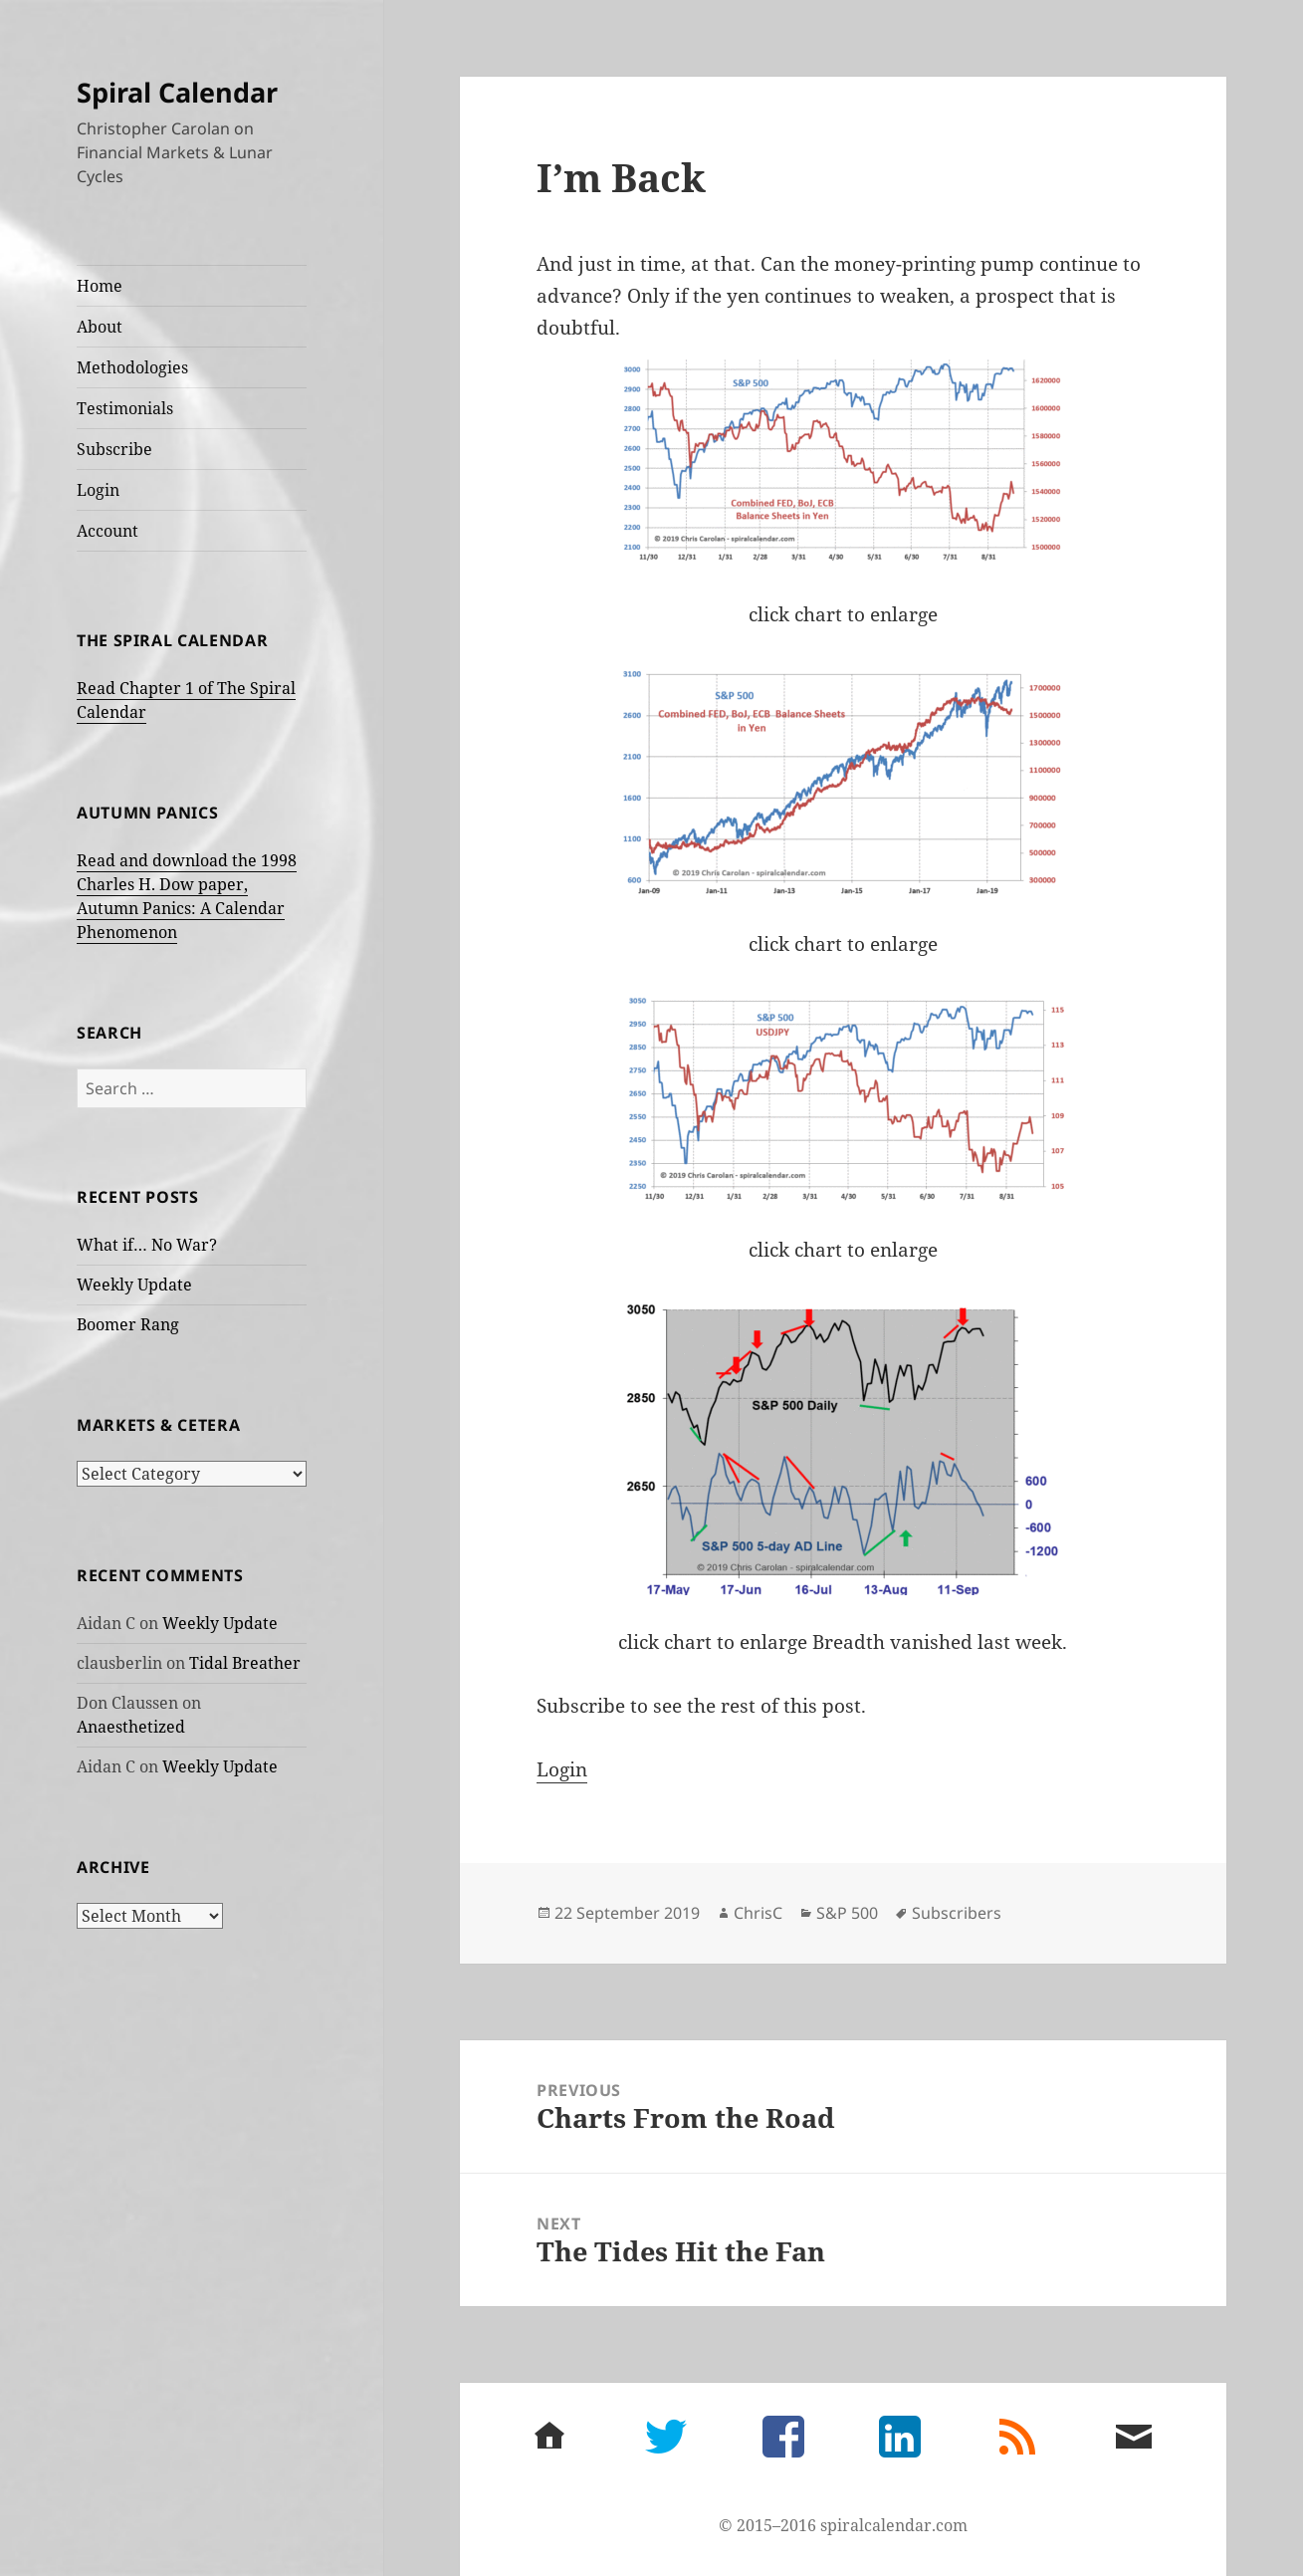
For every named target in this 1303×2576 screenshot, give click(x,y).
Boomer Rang (128, 1324)
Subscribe (114, 449)
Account (107, 531)
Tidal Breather (245, 1663)
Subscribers (956, 1913)
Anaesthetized (131, 1727)
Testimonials (125, 408)
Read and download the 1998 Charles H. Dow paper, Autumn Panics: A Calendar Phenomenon (187, 896)
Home (99, 286)
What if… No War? (147, 1245)
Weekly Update (134, 1284)
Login (98, 490)
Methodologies (132, 367)
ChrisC (758, 1913)
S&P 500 (847, 1913)
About (99, 327)
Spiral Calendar (177, 92)
